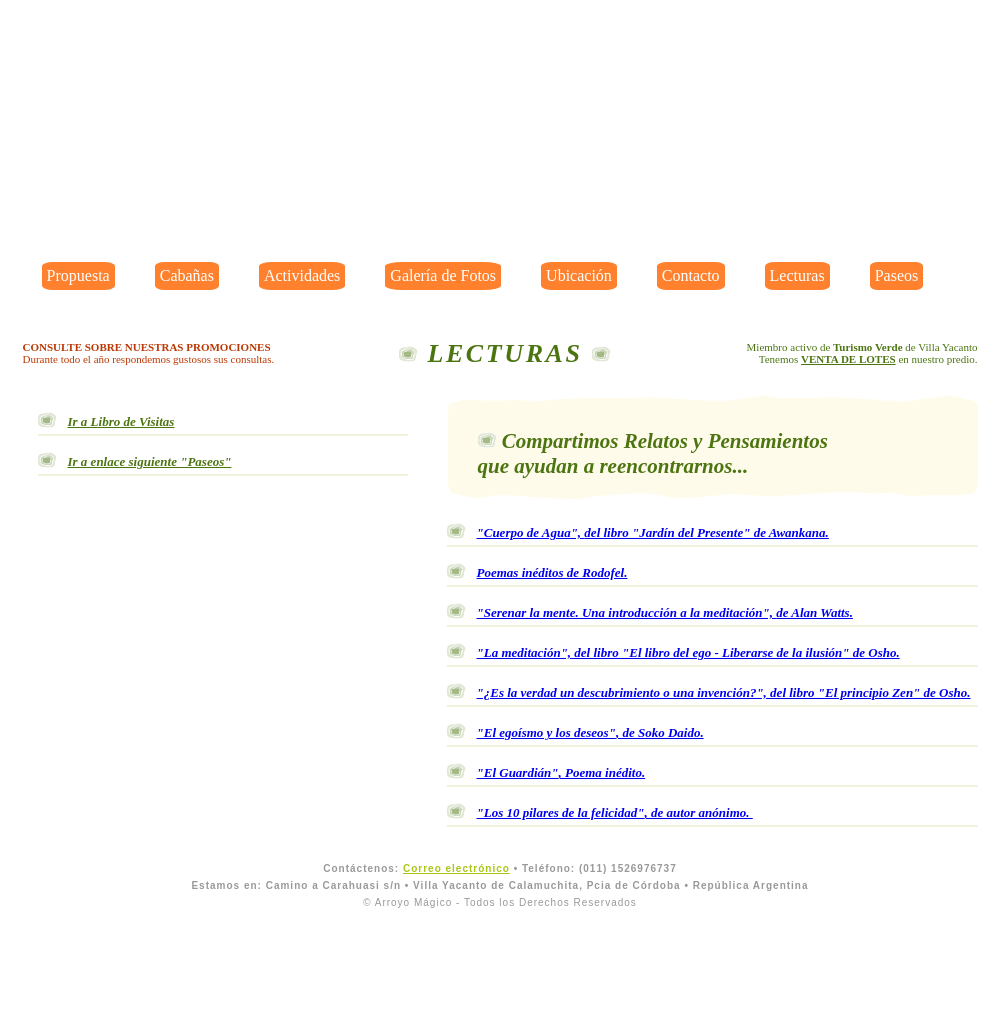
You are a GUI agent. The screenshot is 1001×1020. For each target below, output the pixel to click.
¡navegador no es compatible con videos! (219, 641)
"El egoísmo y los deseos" (590, 732)
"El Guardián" (561, 772)
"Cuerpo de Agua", (653, 532)
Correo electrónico (456, 868)
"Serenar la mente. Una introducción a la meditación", (665, 612)
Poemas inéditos (552, 572)
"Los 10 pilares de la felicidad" (615, 812)
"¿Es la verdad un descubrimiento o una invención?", (724, 692)
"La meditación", (688, 652)
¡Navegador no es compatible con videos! (500, 259)
